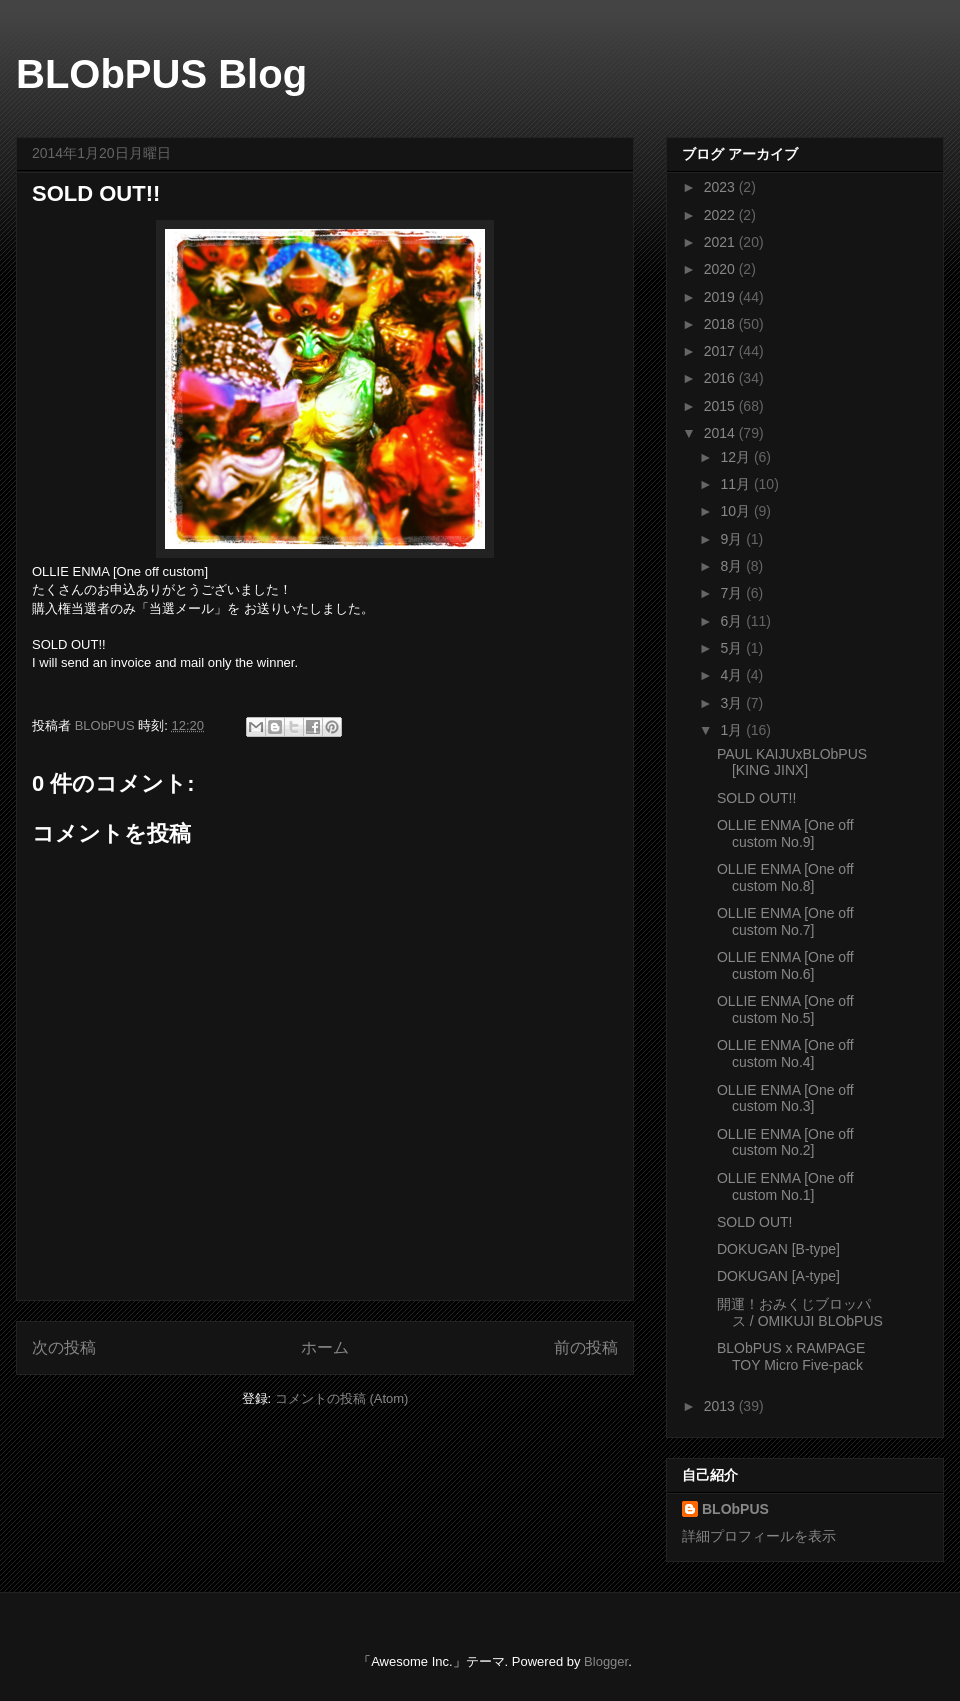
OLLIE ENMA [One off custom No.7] (785, 921)
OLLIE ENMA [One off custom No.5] (785, 1009)
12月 (736, 457)
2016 (721, 378)
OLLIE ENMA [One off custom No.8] (785, 877)
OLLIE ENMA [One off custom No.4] (785, 1053)
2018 (721, 324)
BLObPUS (735, 1509)
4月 (733, 675)
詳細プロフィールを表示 (759, 1536)
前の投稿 (586, 1347)
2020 (721, 269)
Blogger (606, 1661)
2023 (721, 187)
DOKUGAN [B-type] (778, 1249)
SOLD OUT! (754, 1222)
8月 (733, 566)
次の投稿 (64, 1347)
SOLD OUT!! (756, 798)
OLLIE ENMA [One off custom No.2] (785, 1142)
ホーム (325, 1347)
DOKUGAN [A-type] (778, 1276)
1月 (733, 730)
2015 (721, 406)
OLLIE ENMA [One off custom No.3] (785, 1098)
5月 (733, 648)
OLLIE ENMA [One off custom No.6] (785, 965)
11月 (736, 484)
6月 (733, 621)
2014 (721, 433)
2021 (721, 242)
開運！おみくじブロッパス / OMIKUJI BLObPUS (800, 1312)
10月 (736, 511)
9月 (733, 539)
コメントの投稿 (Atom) (342, 1398)
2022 (721, 215)
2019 (721, 297)
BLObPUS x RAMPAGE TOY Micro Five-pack (791, 1356)
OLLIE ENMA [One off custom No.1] (785, 1186)
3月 (733, 703)
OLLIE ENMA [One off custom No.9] (785, 833)
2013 (721, 1406)
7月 (733, 593)
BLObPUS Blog (161, 74)
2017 (721, 351)
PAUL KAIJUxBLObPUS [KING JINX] (792, 762)
